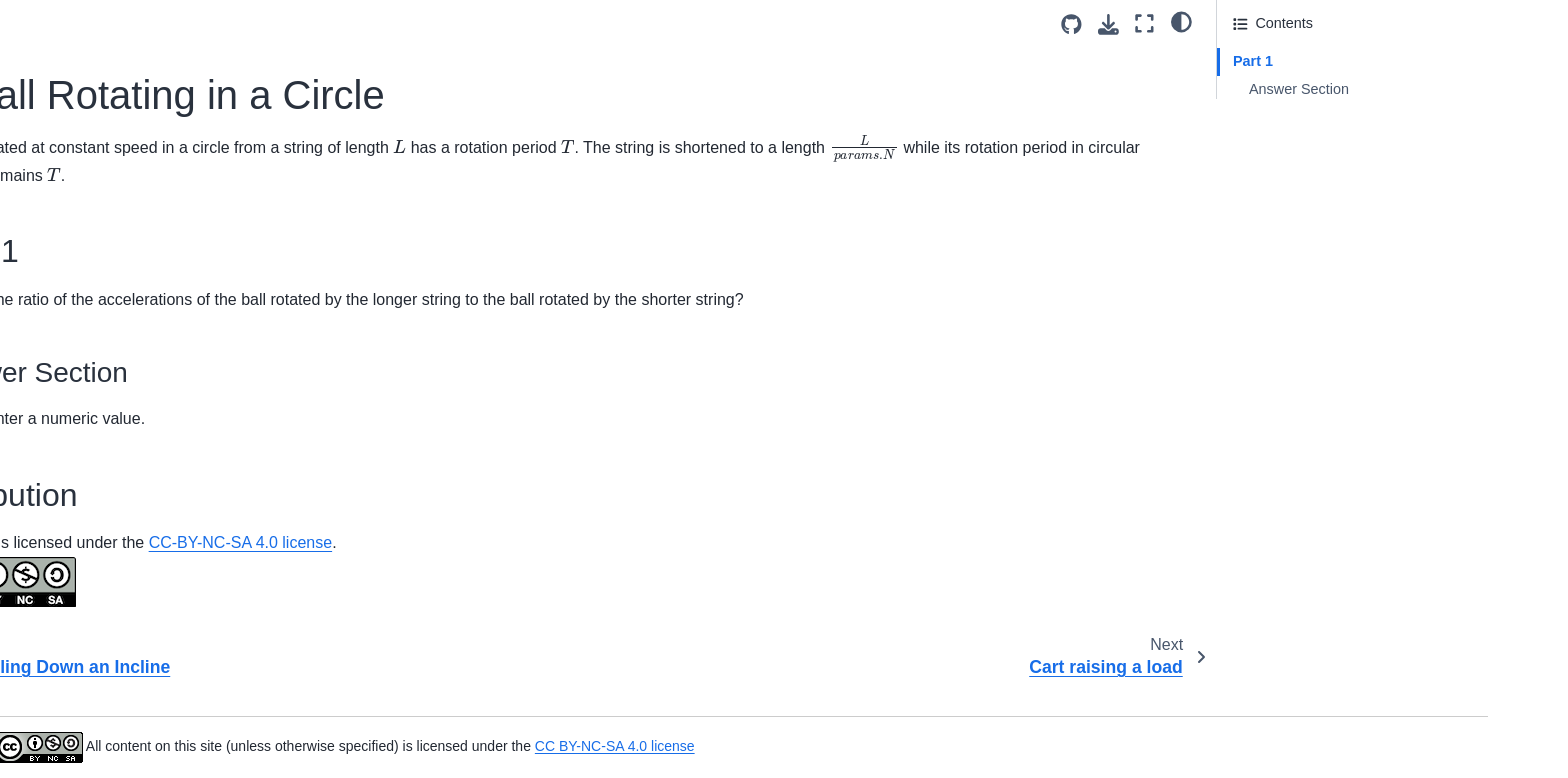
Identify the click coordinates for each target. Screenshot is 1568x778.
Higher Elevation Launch (184, 600)
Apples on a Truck (163, 36)
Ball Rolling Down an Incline (195, 163)
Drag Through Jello (167, 536)
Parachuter (141, 759)
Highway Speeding (166, 632)
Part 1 (1253, 61)
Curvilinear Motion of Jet (183, 322)
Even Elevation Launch (179, 568)
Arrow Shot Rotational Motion (199, 100)
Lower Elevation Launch (183, 695)
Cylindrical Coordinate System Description (202, 398)
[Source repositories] (1071, 24)
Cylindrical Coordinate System (202, 441)
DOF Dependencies (169, 473)
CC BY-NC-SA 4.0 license (997, 746)
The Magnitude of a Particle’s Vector (221, 727)
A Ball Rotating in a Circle (193, 195)
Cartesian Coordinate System (200, 259)
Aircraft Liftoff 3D (159, 68)
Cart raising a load (164, 227)
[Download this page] (1108, 24)
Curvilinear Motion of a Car (191, 354)
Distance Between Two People (203, 505)
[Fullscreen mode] (1144, 23)
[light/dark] (1181, 21)
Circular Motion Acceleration (195, 290)
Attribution (1265, 117)
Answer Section (1299, 89)
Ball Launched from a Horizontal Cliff (222, 131)
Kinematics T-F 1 (160, 663)
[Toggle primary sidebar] (396, 23)
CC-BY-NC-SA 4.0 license (700, 569)
